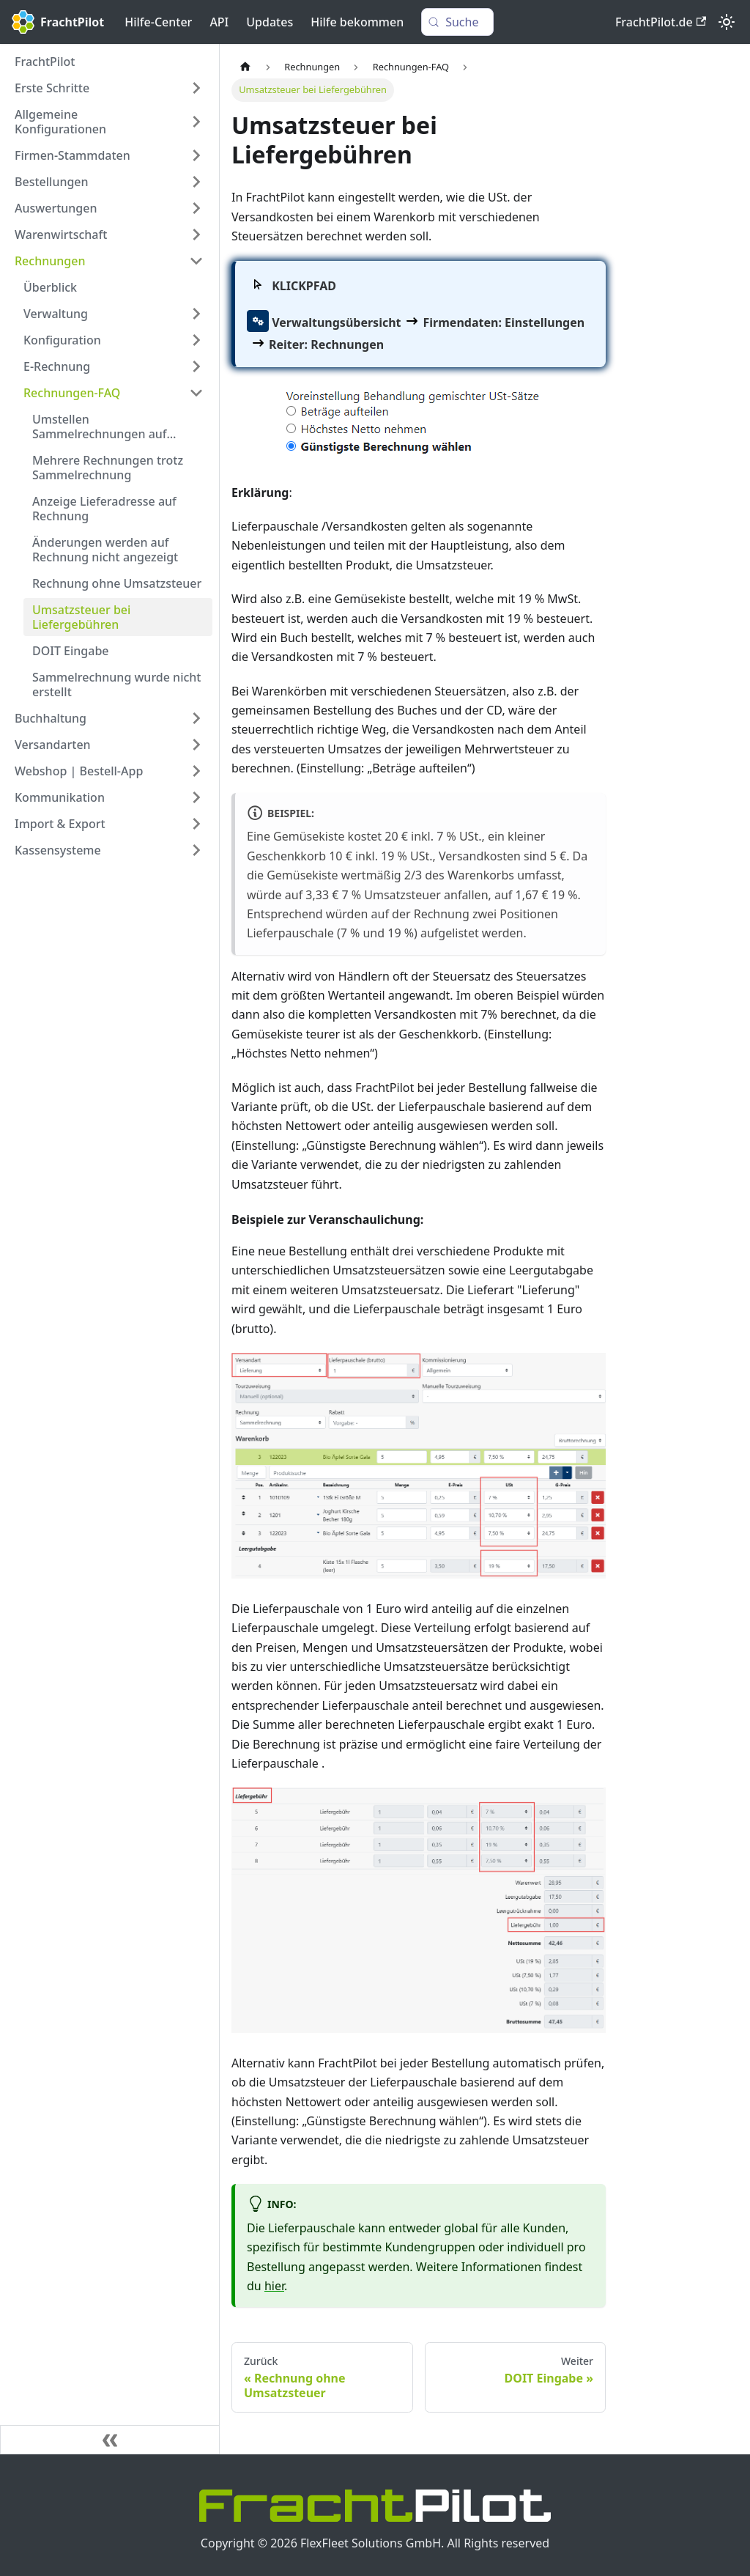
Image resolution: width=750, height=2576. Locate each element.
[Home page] (245, 67)
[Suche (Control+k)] (457, 22)
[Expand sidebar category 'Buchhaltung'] (196, 718)
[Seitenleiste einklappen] (110, 2439)
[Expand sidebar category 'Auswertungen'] (196, 208)
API (219, 22)
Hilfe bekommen (357, 22)
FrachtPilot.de (660, 22)
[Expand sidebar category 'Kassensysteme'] (196, 850)
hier (274, 2286)
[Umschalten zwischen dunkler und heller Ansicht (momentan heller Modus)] (726, 22)
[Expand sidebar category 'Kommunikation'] (196, 797)
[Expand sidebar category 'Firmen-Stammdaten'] (196, 155)
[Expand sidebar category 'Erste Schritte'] (196, 88)
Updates (269, 22)
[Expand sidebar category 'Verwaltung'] (196, 313)
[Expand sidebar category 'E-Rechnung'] (196, 366)
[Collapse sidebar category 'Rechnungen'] (196, 261)
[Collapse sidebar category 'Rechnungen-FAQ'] (196, 393)
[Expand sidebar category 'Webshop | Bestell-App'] (196, 771)
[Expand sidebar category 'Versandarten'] (196, 744)
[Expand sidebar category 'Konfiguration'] (196, 340)
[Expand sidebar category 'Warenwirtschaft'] (196, 234)
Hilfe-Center (158, 22)
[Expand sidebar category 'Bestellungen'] (196, 181)
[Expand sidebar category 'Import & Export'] (196, 823)
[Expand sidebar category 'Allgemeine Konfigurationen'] (196, 122)
